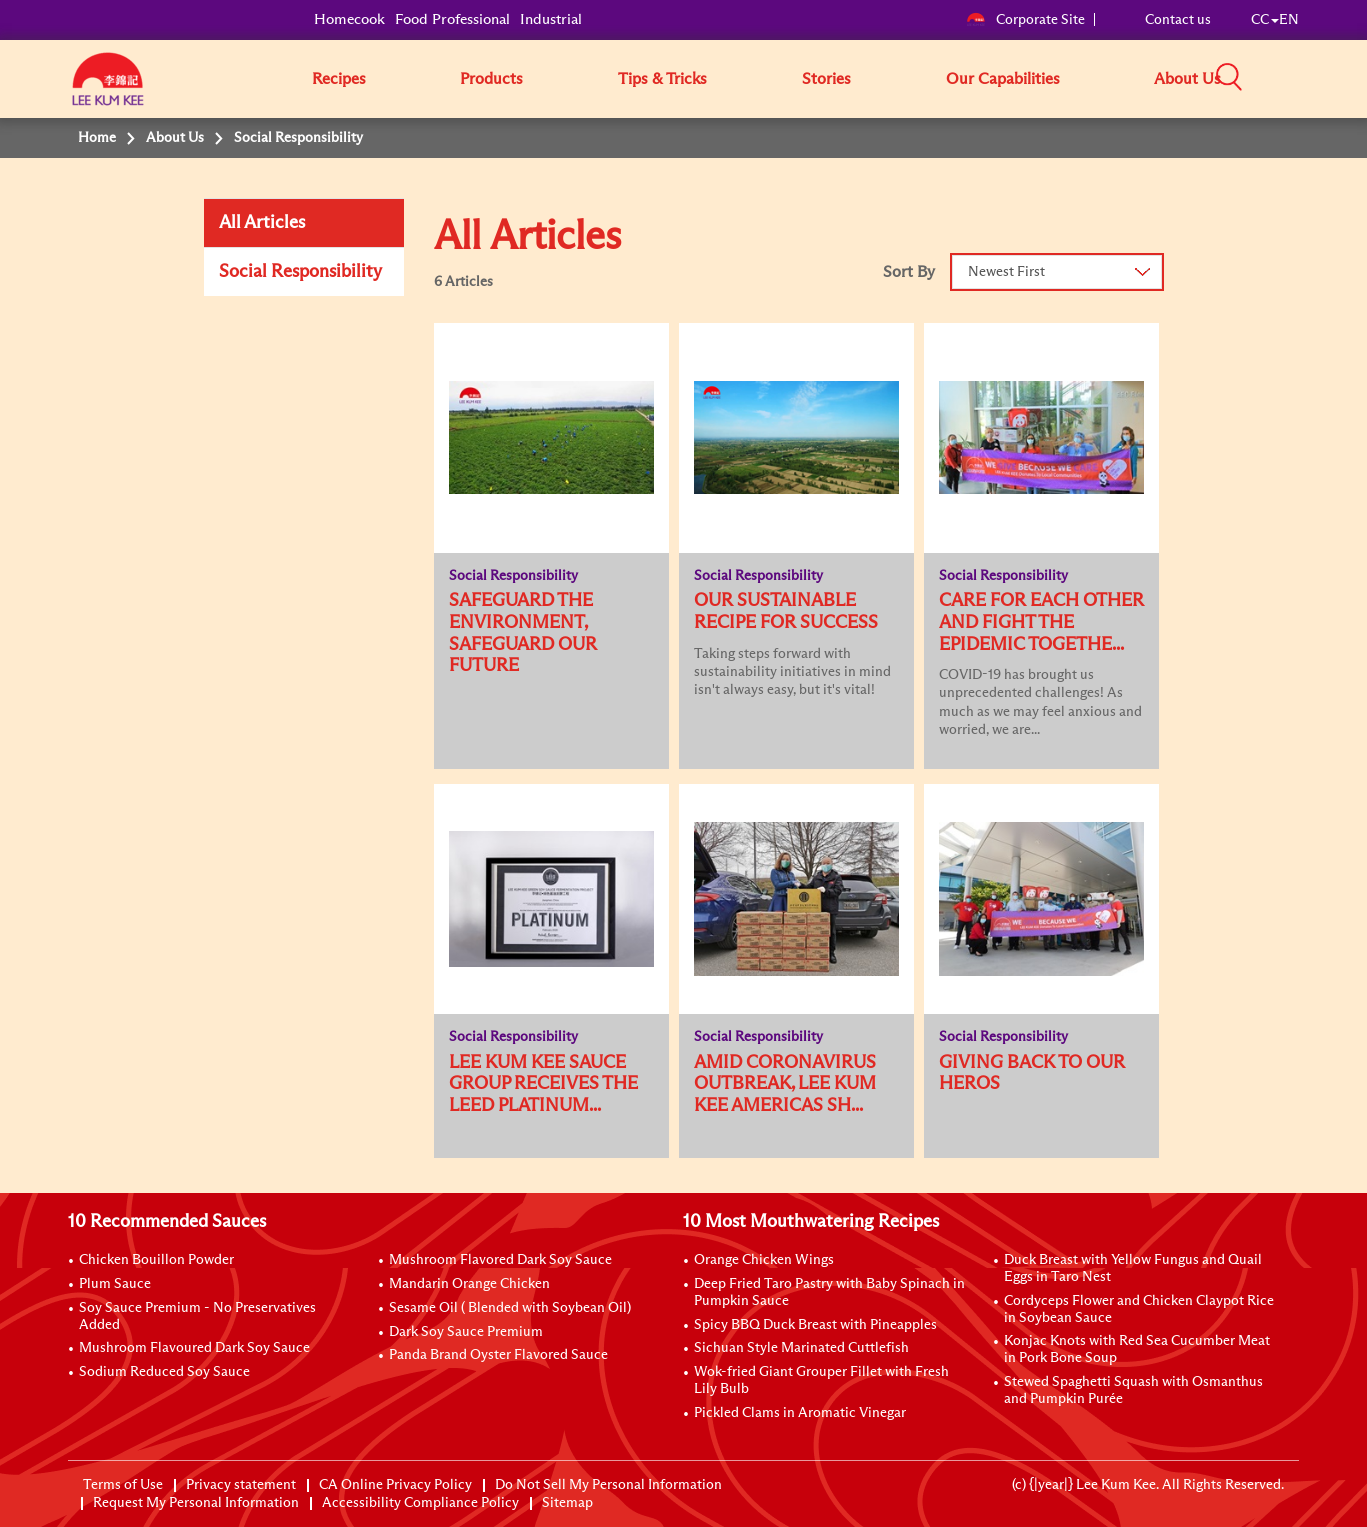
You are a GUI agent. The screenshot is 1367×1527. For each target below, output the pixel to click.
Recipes (339, 79)
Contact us (1178, 20)
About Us (1187, 79)
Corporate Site (1025, 20)
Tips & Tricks (662, 79)
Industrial (551, 19)
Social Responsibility (300, 272)
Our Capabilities (1003, 79)
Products (491, 79)
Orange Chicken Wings (764, 1260)
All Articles (262, 223)
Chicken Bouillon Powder (156, 1260)
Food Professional (452, 19)
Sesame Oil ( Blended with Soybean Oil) (510, 1308)
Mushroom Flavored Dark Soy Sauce (500, 1260)
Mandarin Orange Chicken (469, 1284)
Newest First (1006, 272)
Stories (826, 79)
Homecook (349, 19)
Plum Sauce (115, 1284)
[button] (1306, 78)
